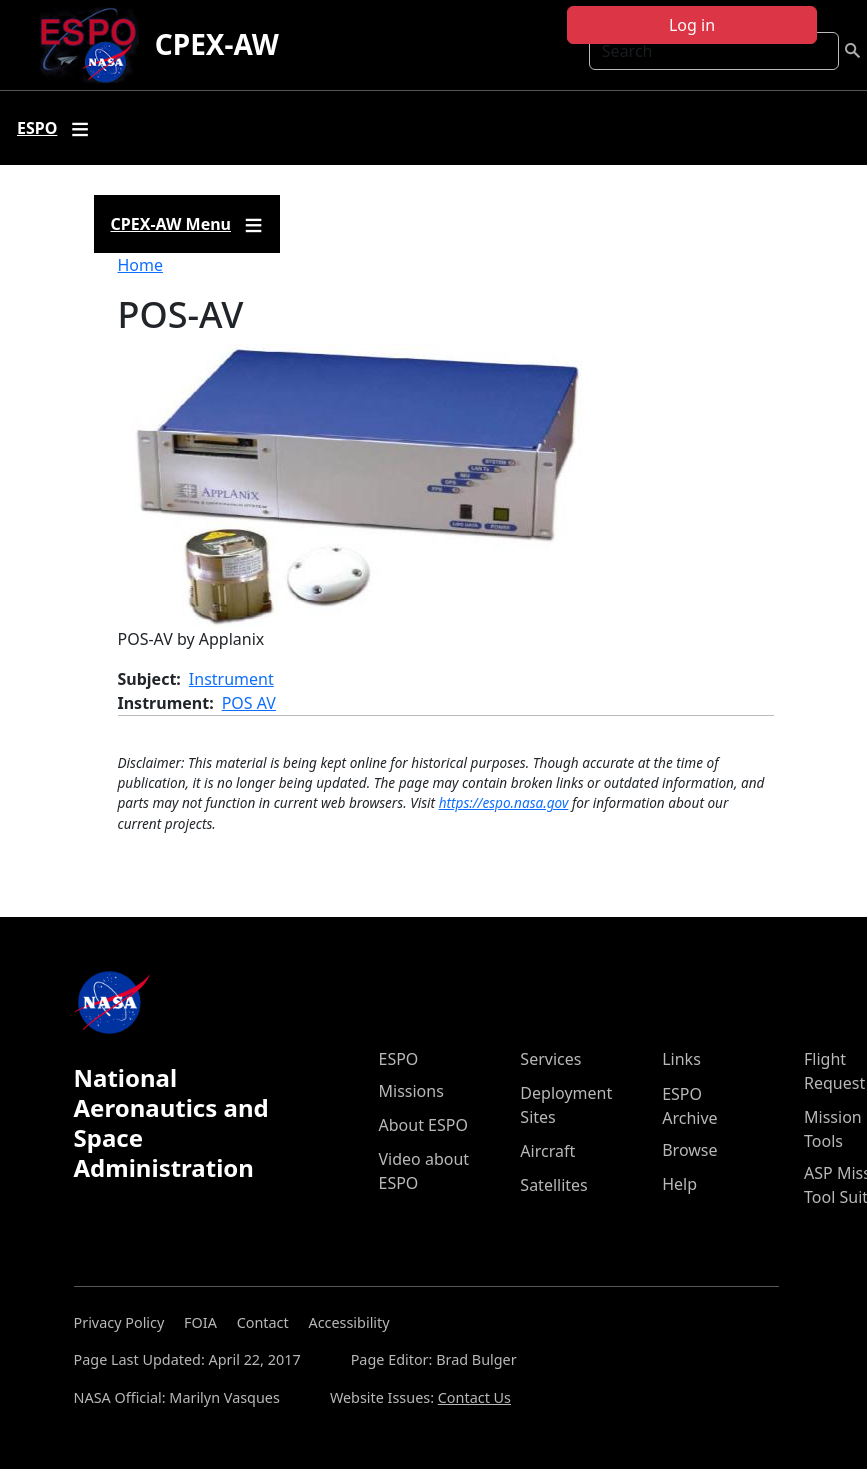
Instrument (231, 679)
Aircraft (547, 1151)
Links (681, 1059)
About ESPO (423, 1125)
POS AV (249, 703)
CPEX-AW (217, 44)
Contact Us (474, 1397)
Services (550, 1059)
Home (141, 265)
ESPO (399, 1059)
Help (679, 1184)
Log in (692, 25)
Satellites (553, 1185)
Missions (411, 1091)
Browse (689, 1150)
